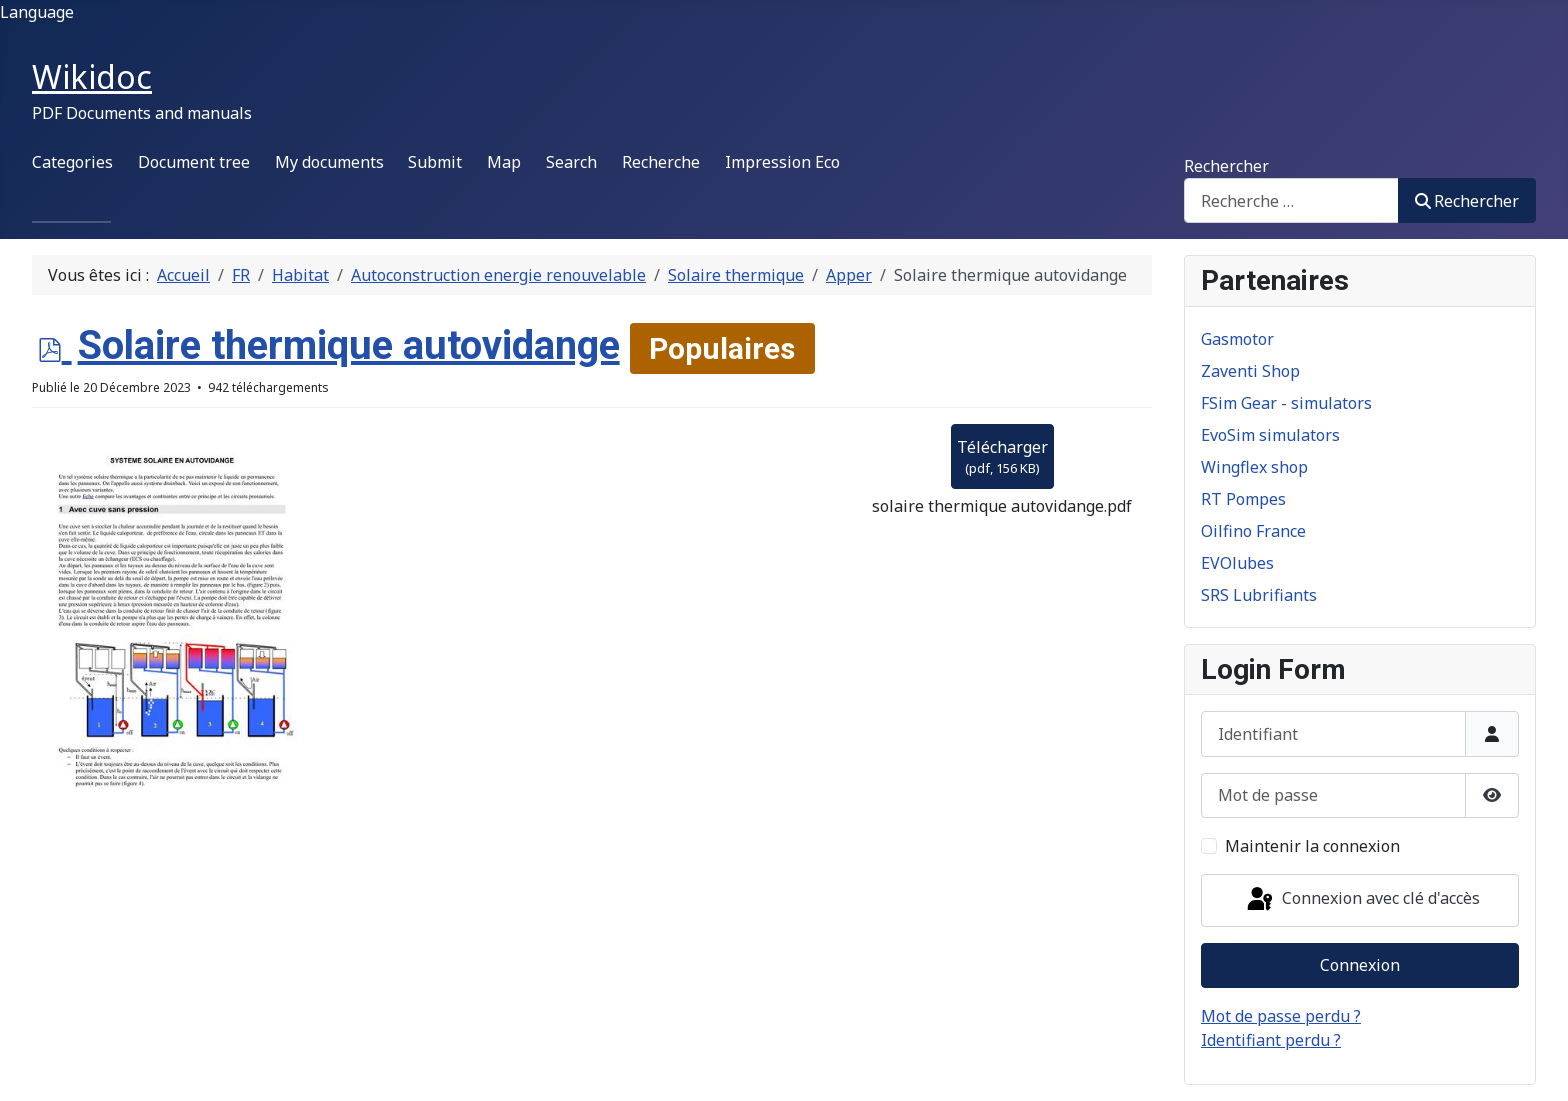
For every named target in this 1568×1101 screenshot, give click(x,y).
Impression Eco (782, 162)
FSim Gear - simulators (1286, 403)
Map (504, 162)
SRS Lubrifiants (1259, 595)
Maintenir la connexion (1312, 846)
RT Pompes (1243, 499)
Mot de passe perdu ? (1281, 1016)
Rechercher (1226, 166)
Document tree (194, 162)
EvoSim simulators (1270, 435)
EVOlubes (1237, 563)
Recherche (661, 162)
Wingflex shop (1254, 467)
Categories (72, 162)
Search (571, 162)
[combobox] (1291, 200)
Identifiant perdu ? (1271, 1040)
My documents (329, 162)
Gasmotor (1237, 339)
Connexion (1360, 965)
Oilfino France (1253, 531)
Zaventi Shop (1250, 371)
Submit (435, 162)
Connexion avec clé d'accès (1362, 900)
